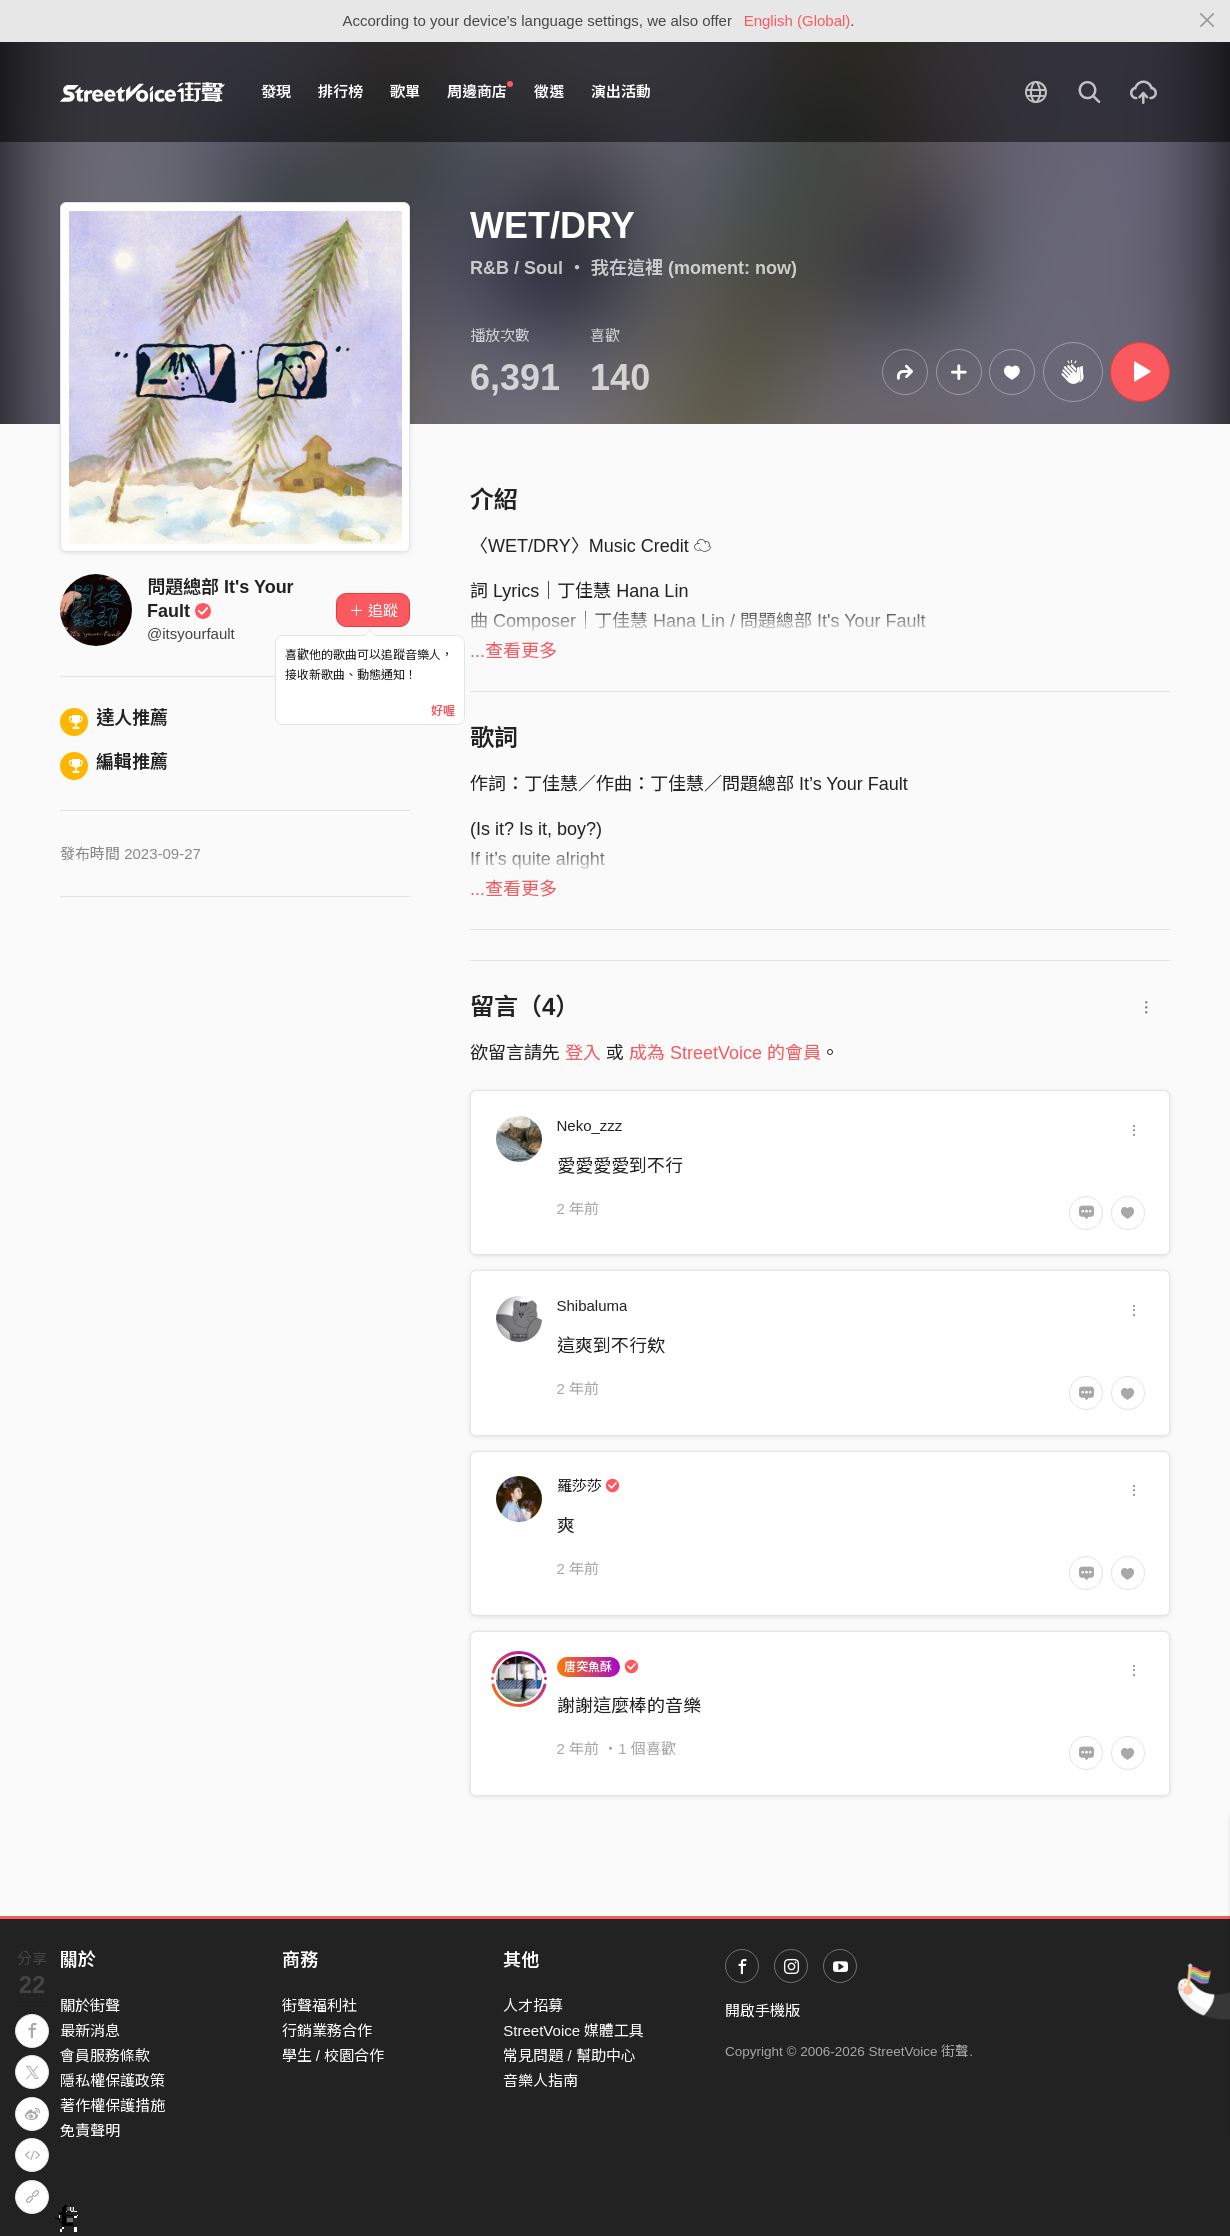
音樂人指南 (540, 2080)
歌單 (405, 91)
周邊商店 (480, 91)
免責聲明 (90, 2130)
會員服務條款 (105, 2055)
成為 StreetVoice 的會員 (725, 1053)
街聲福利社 (319, 2005)
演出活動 (621, 91)
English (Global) (797, 20)
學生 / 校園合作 (333, 2055)
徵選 (549, 91)
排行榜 (340, 91)
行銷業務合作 (327, 2030)
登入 (583, 1053)
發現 (276, 91)
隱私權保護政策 (112, 2080)
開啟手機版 (762, 2010)
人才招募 (533, 2005)
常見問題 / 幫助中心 (569, 2055)
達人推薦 (114, 718)
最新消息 (90, 2030)
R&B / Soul (516, 268)
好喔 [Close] (443, 711)
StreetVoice (142, 92)
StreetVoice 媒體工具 (573, 2030)
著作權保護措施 (112, 2105)
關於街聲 (90, 2005)
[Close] (1207, 21)
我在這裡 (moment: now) (694, 268)
